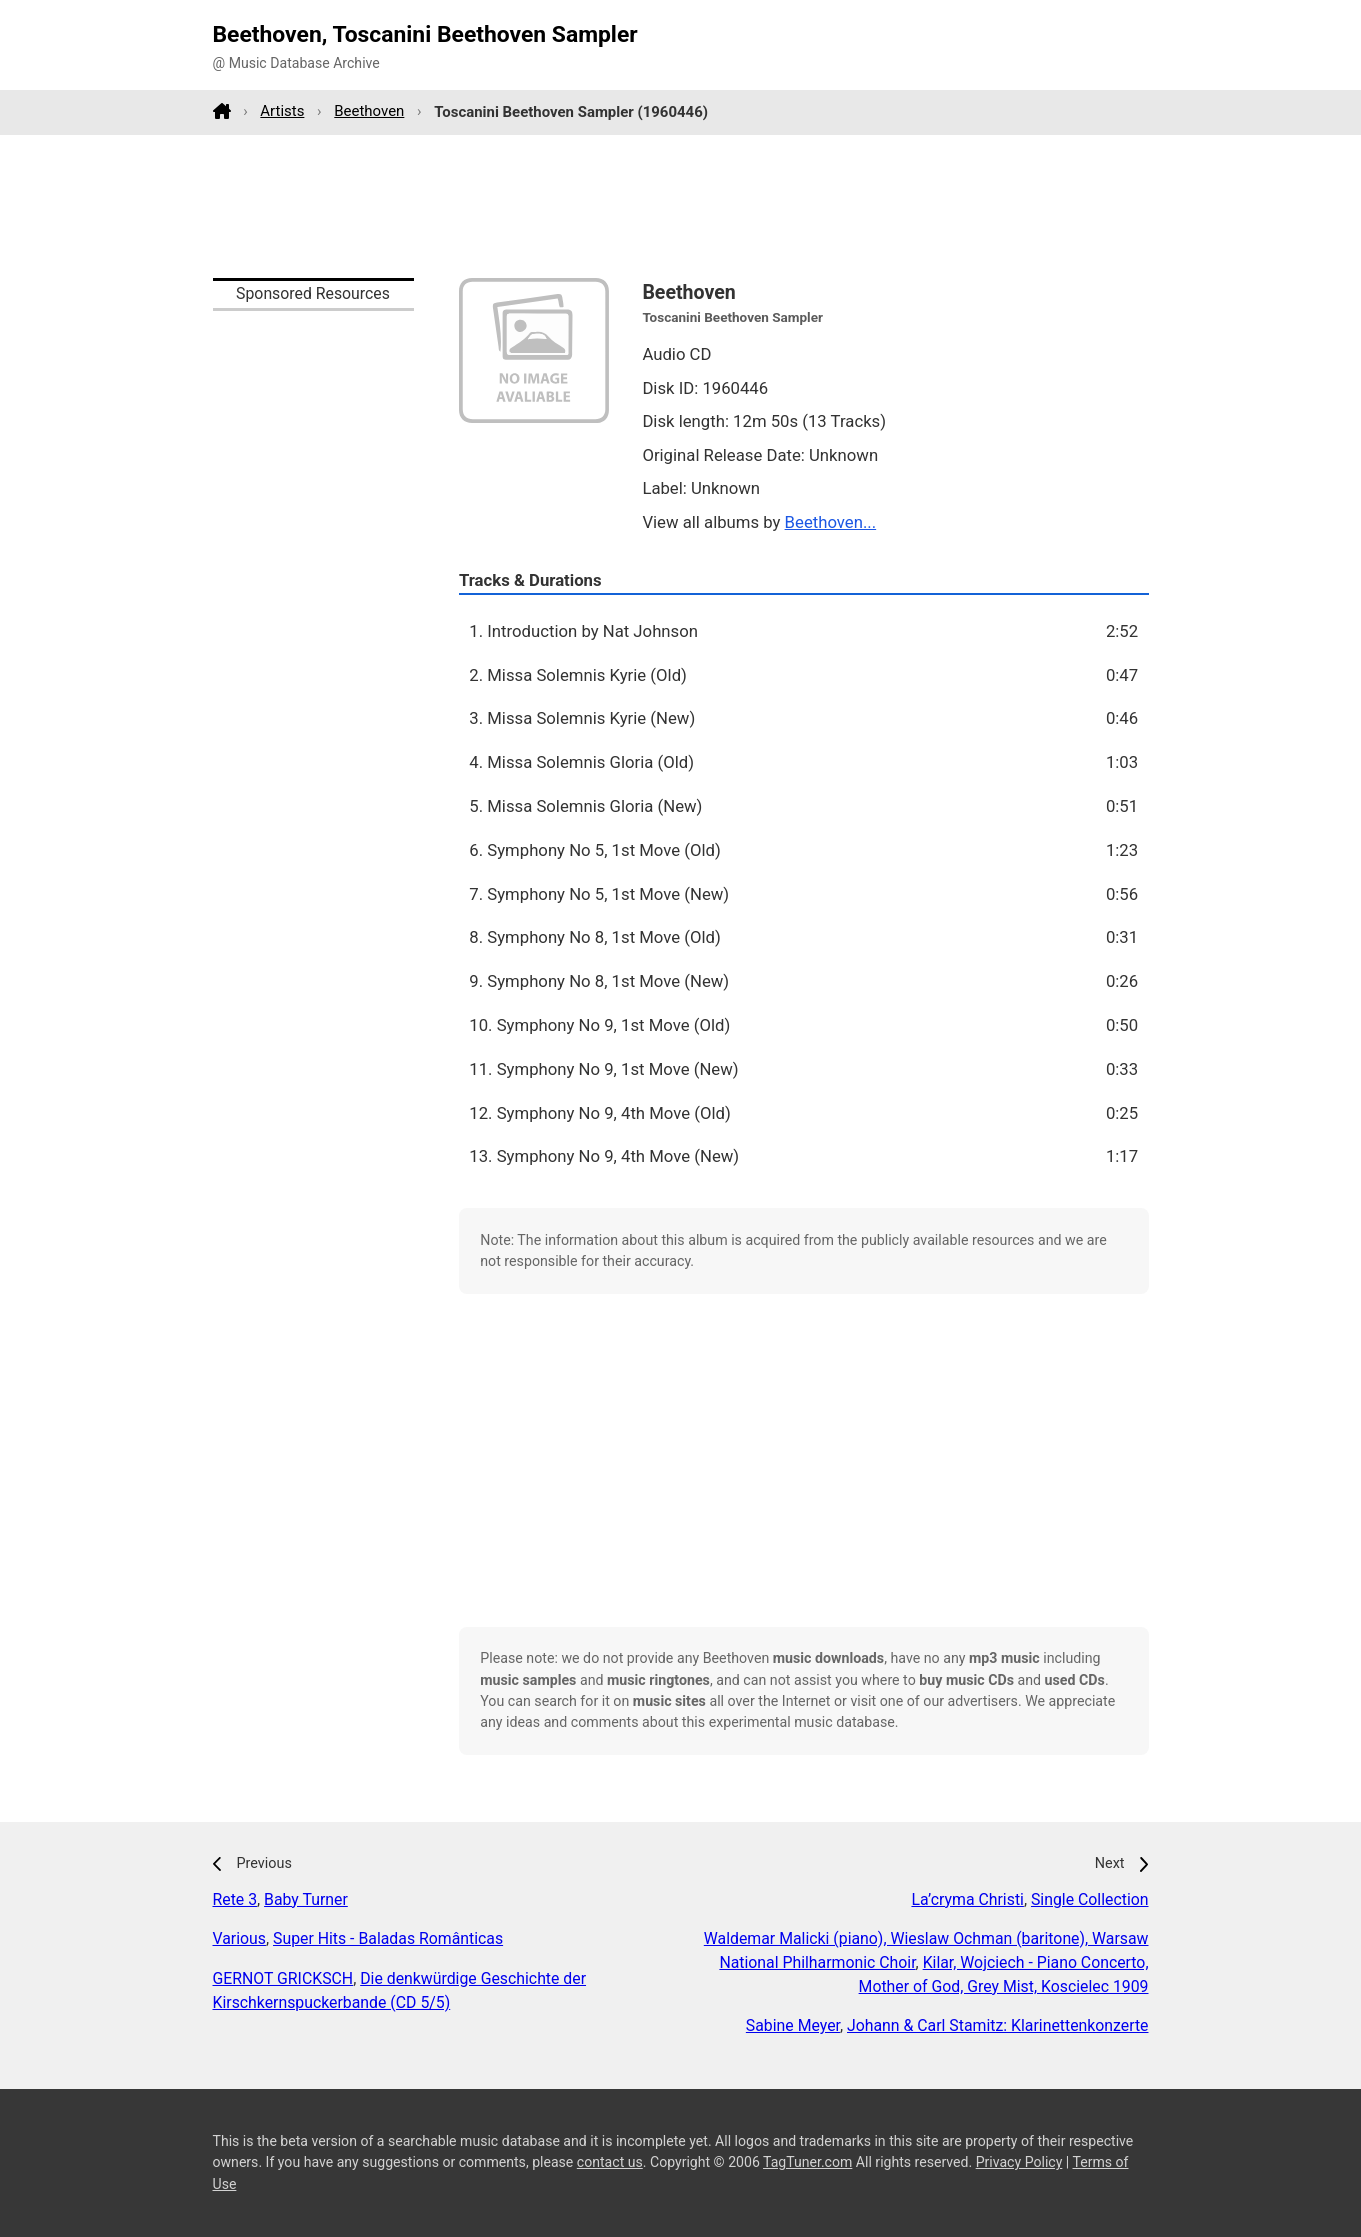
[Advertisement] (681, 206)
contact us (610, 2162)
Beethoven (369, 111)
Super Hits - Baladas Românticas (388, 1938)
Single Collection (1090, 1899)
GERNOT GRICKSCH (283, 1978)
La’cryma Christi (967, 1899)
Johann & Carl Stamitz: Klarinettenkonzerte (997, 2025)
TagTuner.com (807, 2162)
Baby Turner (306, 1899)
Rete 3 (235, 1899)
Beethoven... (831, 522)
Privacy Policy (1019, 2162)
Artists (282, 111)
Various (239, 1938)
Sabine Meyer (793, 2025)
